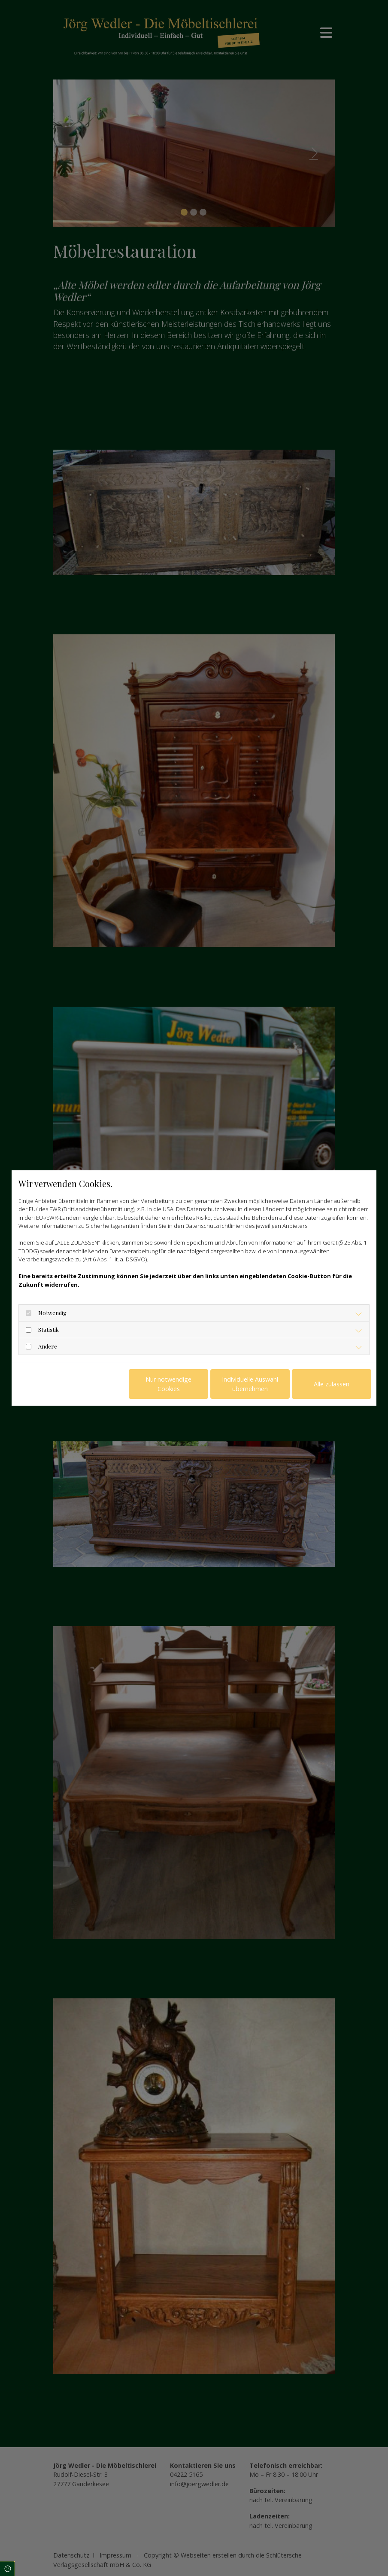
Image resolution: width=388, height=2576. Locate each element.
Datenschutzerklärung (45, 1384)
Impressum (95, 1384)
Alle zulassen (331, 1384)
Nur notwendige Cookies (168, 1384)
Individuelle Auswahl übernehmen (250, 1384)
